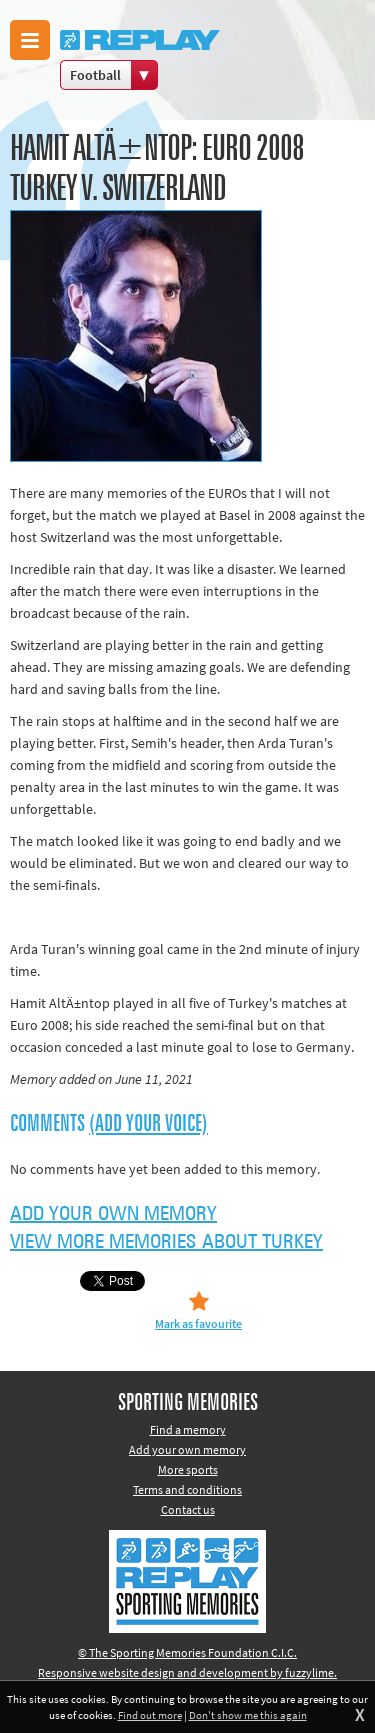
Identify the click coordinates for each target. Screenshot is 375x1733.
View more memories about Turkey (166, 1242)
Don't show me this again (248, 1715)
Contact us (188, 1509)
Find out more (150, 1715)
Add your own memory (113, 1214)
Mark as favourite (198, 1323)
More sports (188, 1469)
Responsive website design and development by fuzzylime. (187, 1672)
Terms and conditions (187, 1489)
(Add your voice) (148, 1124)
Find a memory (188, 1429)
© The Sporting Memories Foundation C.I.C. (187, 1652)
